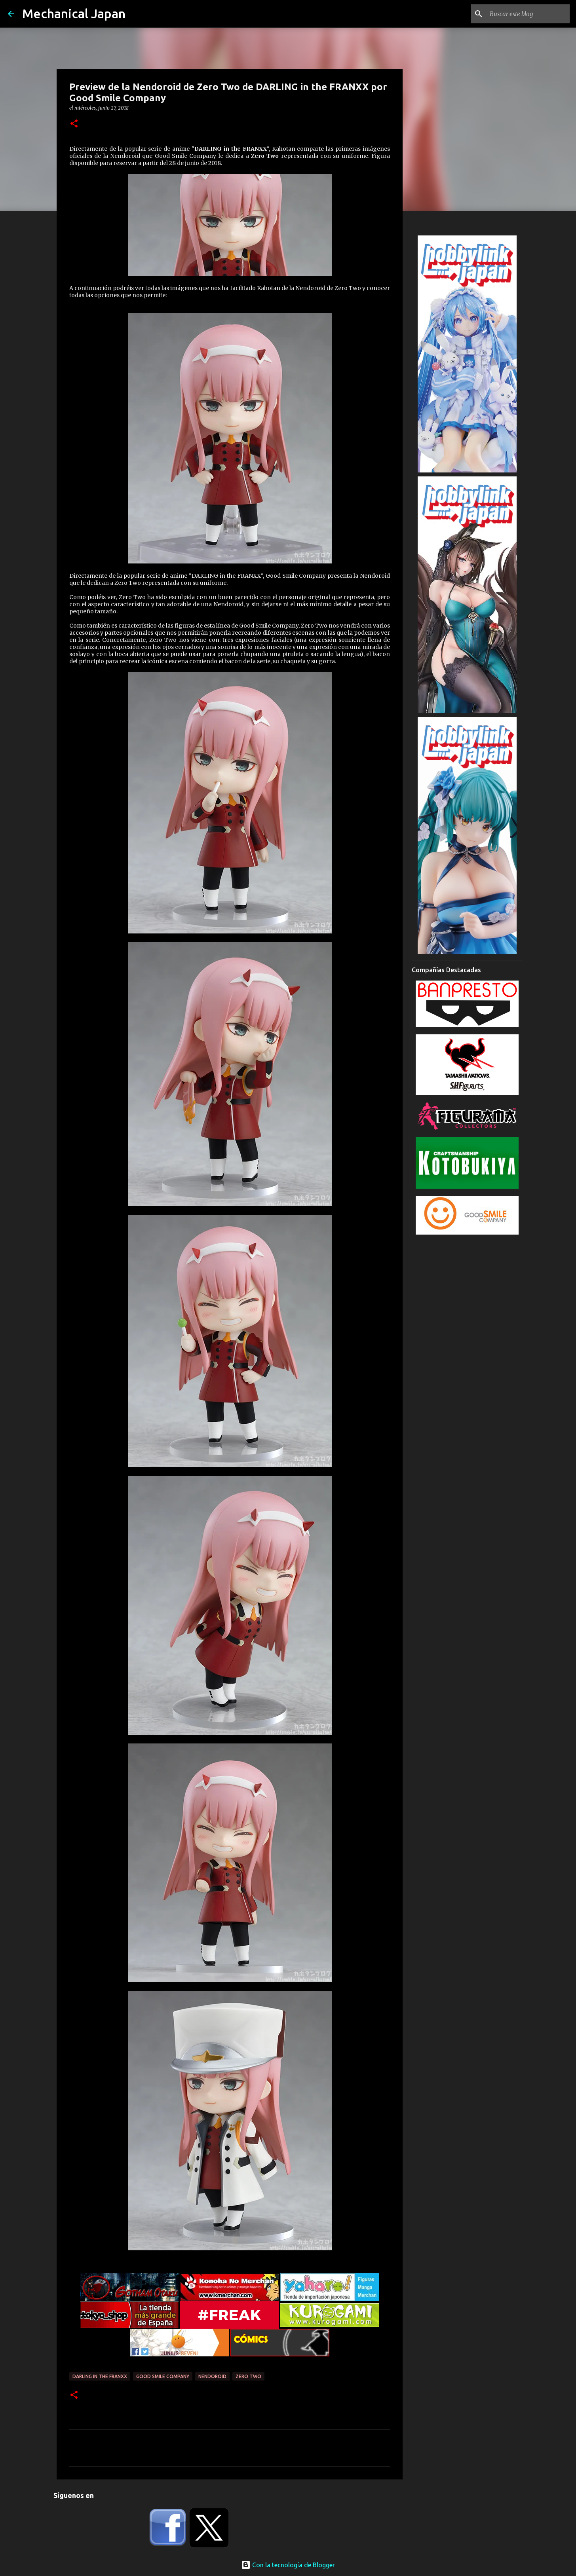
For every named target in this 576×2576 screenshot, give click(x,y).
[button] (74, 124)
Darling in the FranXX (99, 2376)
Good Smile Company (162, 2376)
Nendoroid (212, 2376)
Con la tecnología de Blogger (288, 2564)
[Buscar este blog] (528, 13)
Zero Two (248, 2376)
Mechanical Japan (73, 13)
